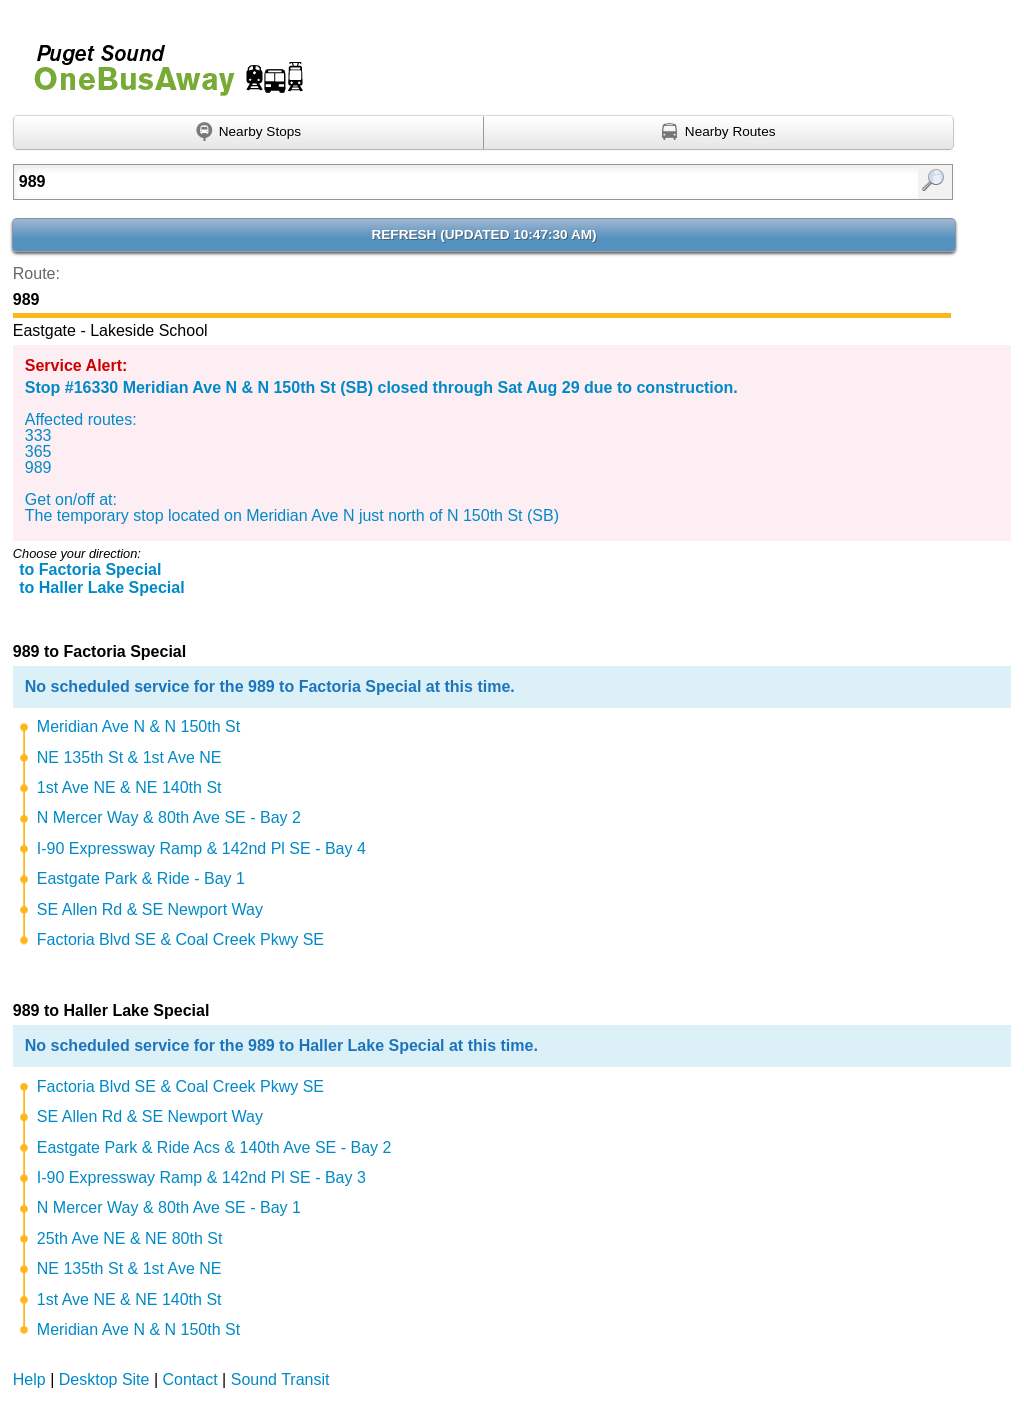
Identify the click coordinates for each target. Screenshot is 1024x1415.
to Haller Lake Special (101, 587)
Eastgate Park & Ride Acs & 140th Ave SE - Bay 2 (214, 1147)
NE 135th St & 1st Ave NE (129, 757)
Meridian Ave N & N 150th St (138, 726)
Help (29, 1379)
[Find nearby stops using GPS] (248, 133)
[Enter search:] (416, 182)
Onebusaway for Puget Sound (160, 61)
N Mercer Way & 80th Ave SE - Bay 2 (169, 817)
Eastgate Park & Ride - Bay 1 (141, 878)
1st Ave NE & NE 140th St (129, 787)
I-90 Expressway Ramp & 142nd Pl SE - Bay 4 (201, 848)
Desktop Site (104, 1379)
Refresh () (483, 234)
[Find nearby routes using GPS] (719, 133)
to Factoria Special (90, 569)
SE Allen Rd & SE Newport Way (150, 909)
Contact (190, 1379)
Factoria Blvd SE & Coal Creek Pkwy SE (180, 939)
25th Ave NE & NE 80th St (130, 1238)
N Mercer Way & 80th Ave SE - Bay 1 (169, 1207)
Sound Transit (280, 1379)
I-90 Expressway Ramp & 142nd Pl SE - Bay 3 (201, 1177)
